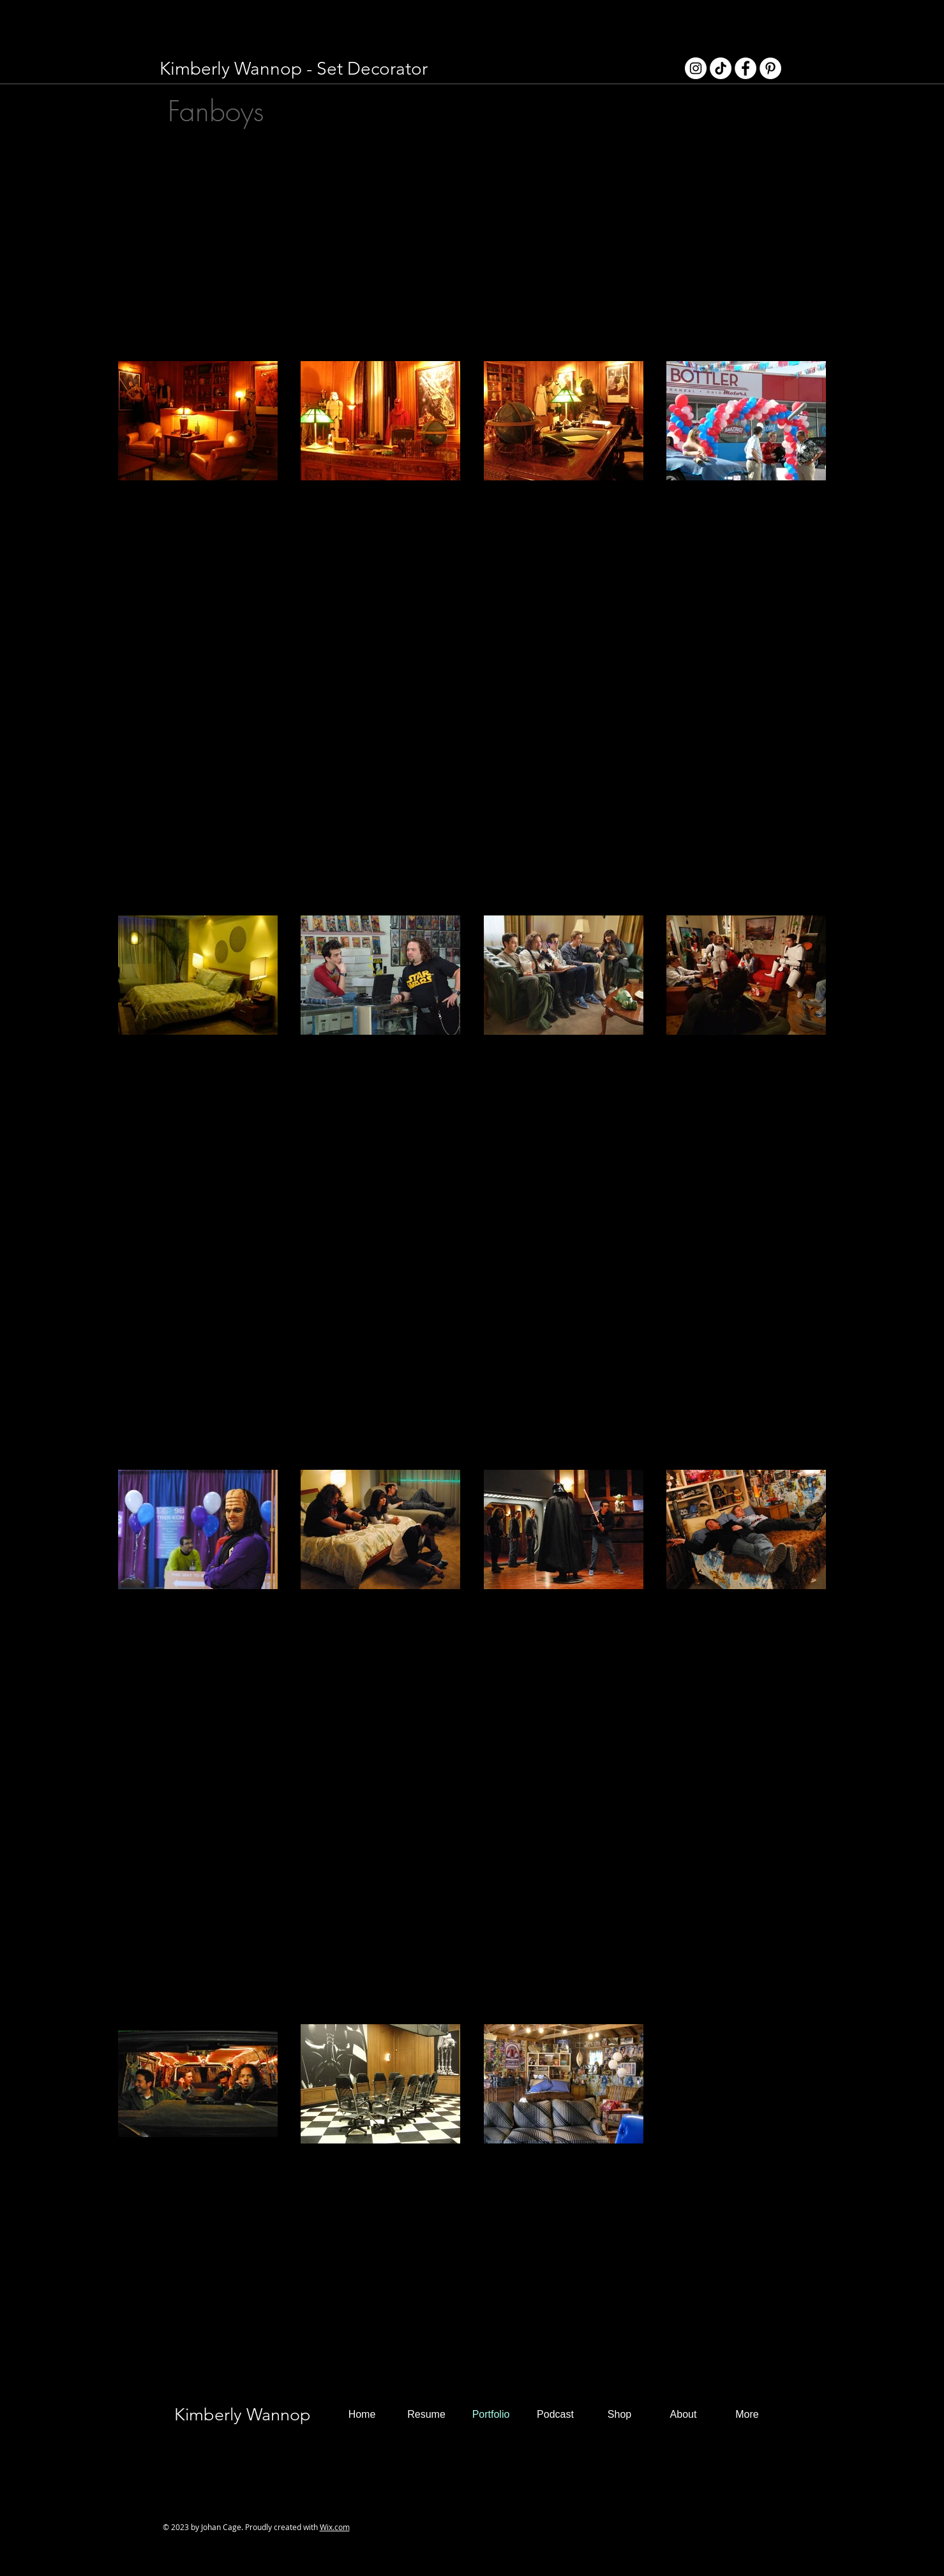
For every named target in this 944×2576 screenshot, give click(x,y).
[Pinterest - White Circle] (770, 68)
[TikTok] (720, 68)
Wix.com (335, 2527)
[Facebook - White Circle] (745, 68)
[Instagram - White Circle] (696, 68)
